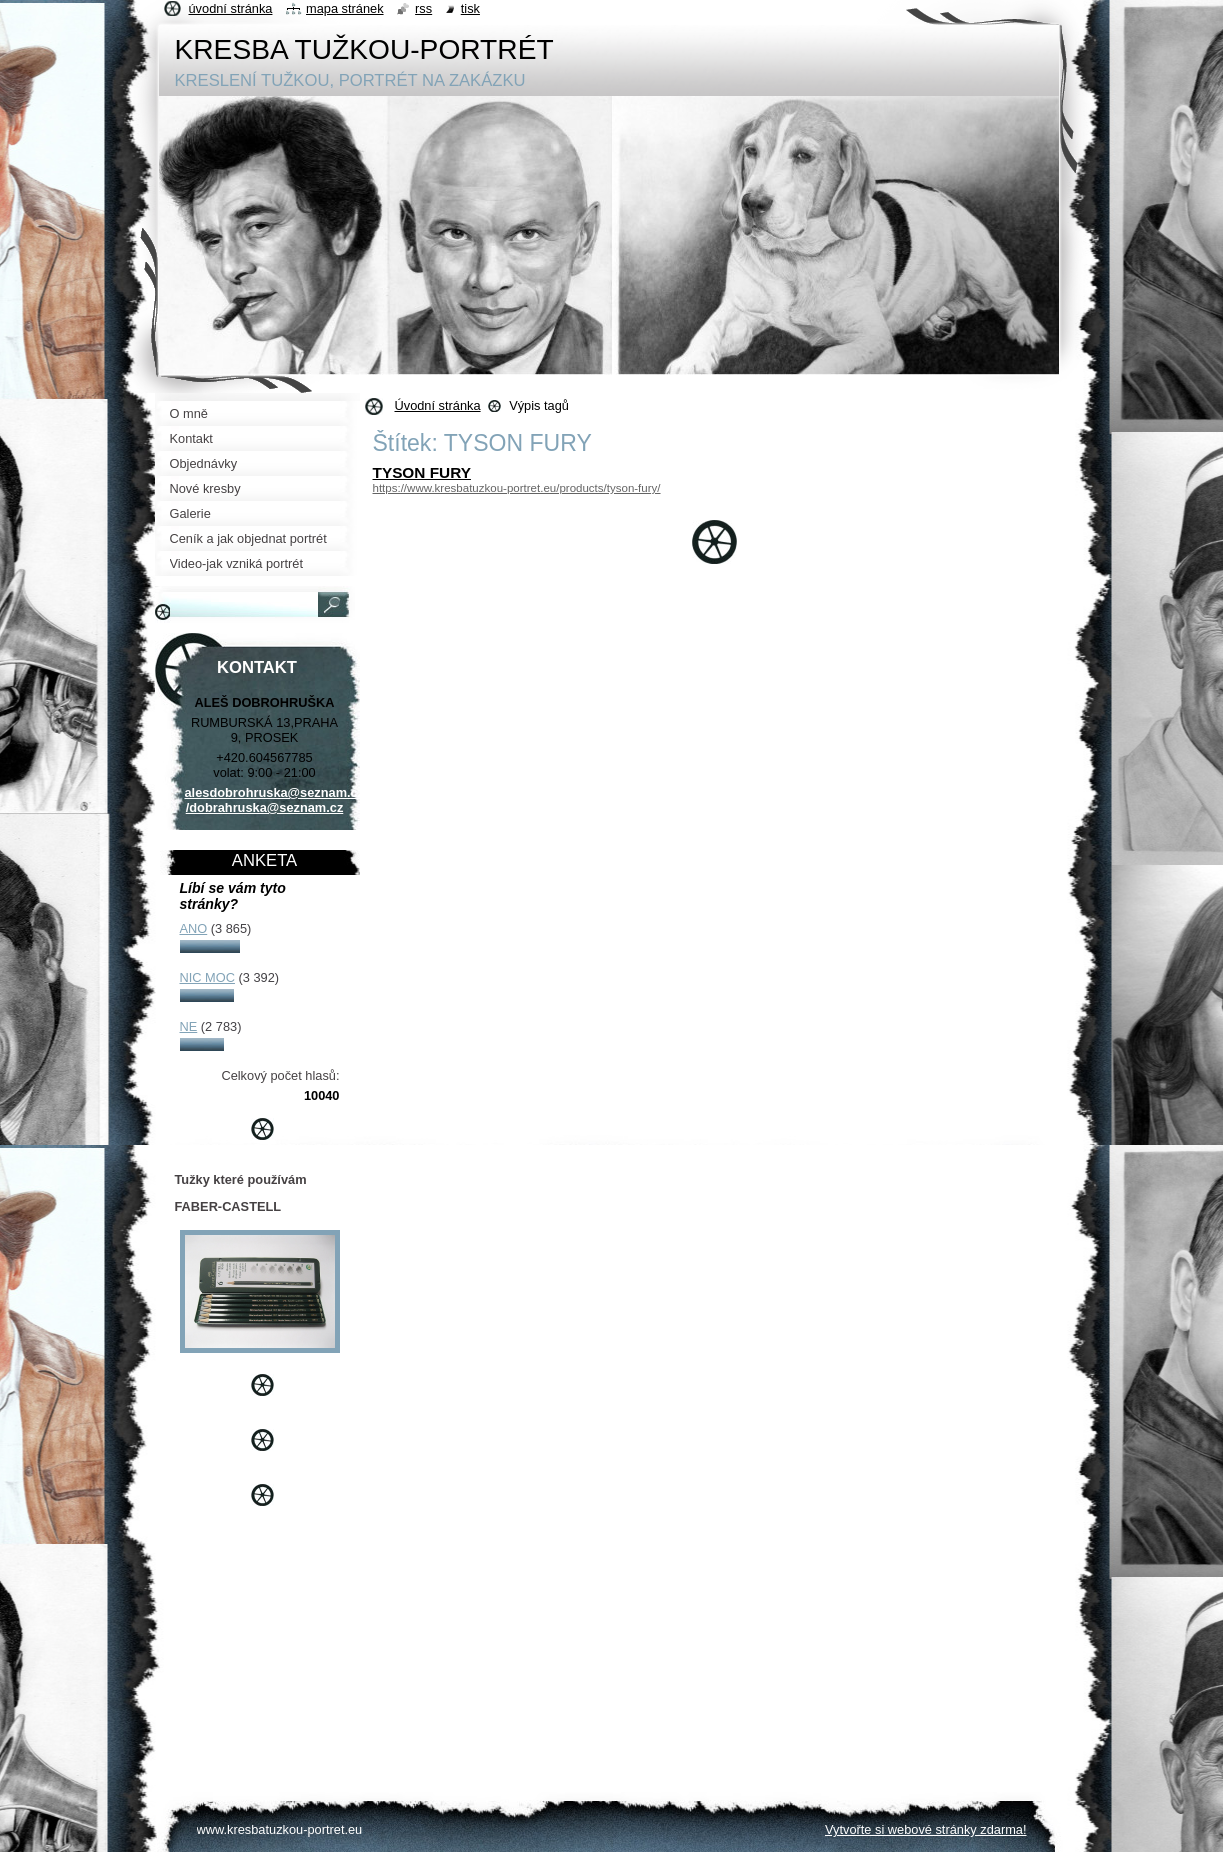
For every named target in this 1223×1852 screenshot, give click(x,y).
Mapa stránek (345, 8)
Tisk (470, 8)
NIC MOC (207, 977)
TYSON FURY (422, 472)
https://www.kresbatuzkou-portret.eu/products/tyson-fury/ (517, 488)
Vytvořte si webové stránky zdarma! (926, 1829)
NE (189, 1026)
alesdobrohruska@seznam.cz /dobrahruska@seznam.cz (275, 800)
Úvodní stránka (438, 405)
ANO (194, 928)
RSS (423, 8)
